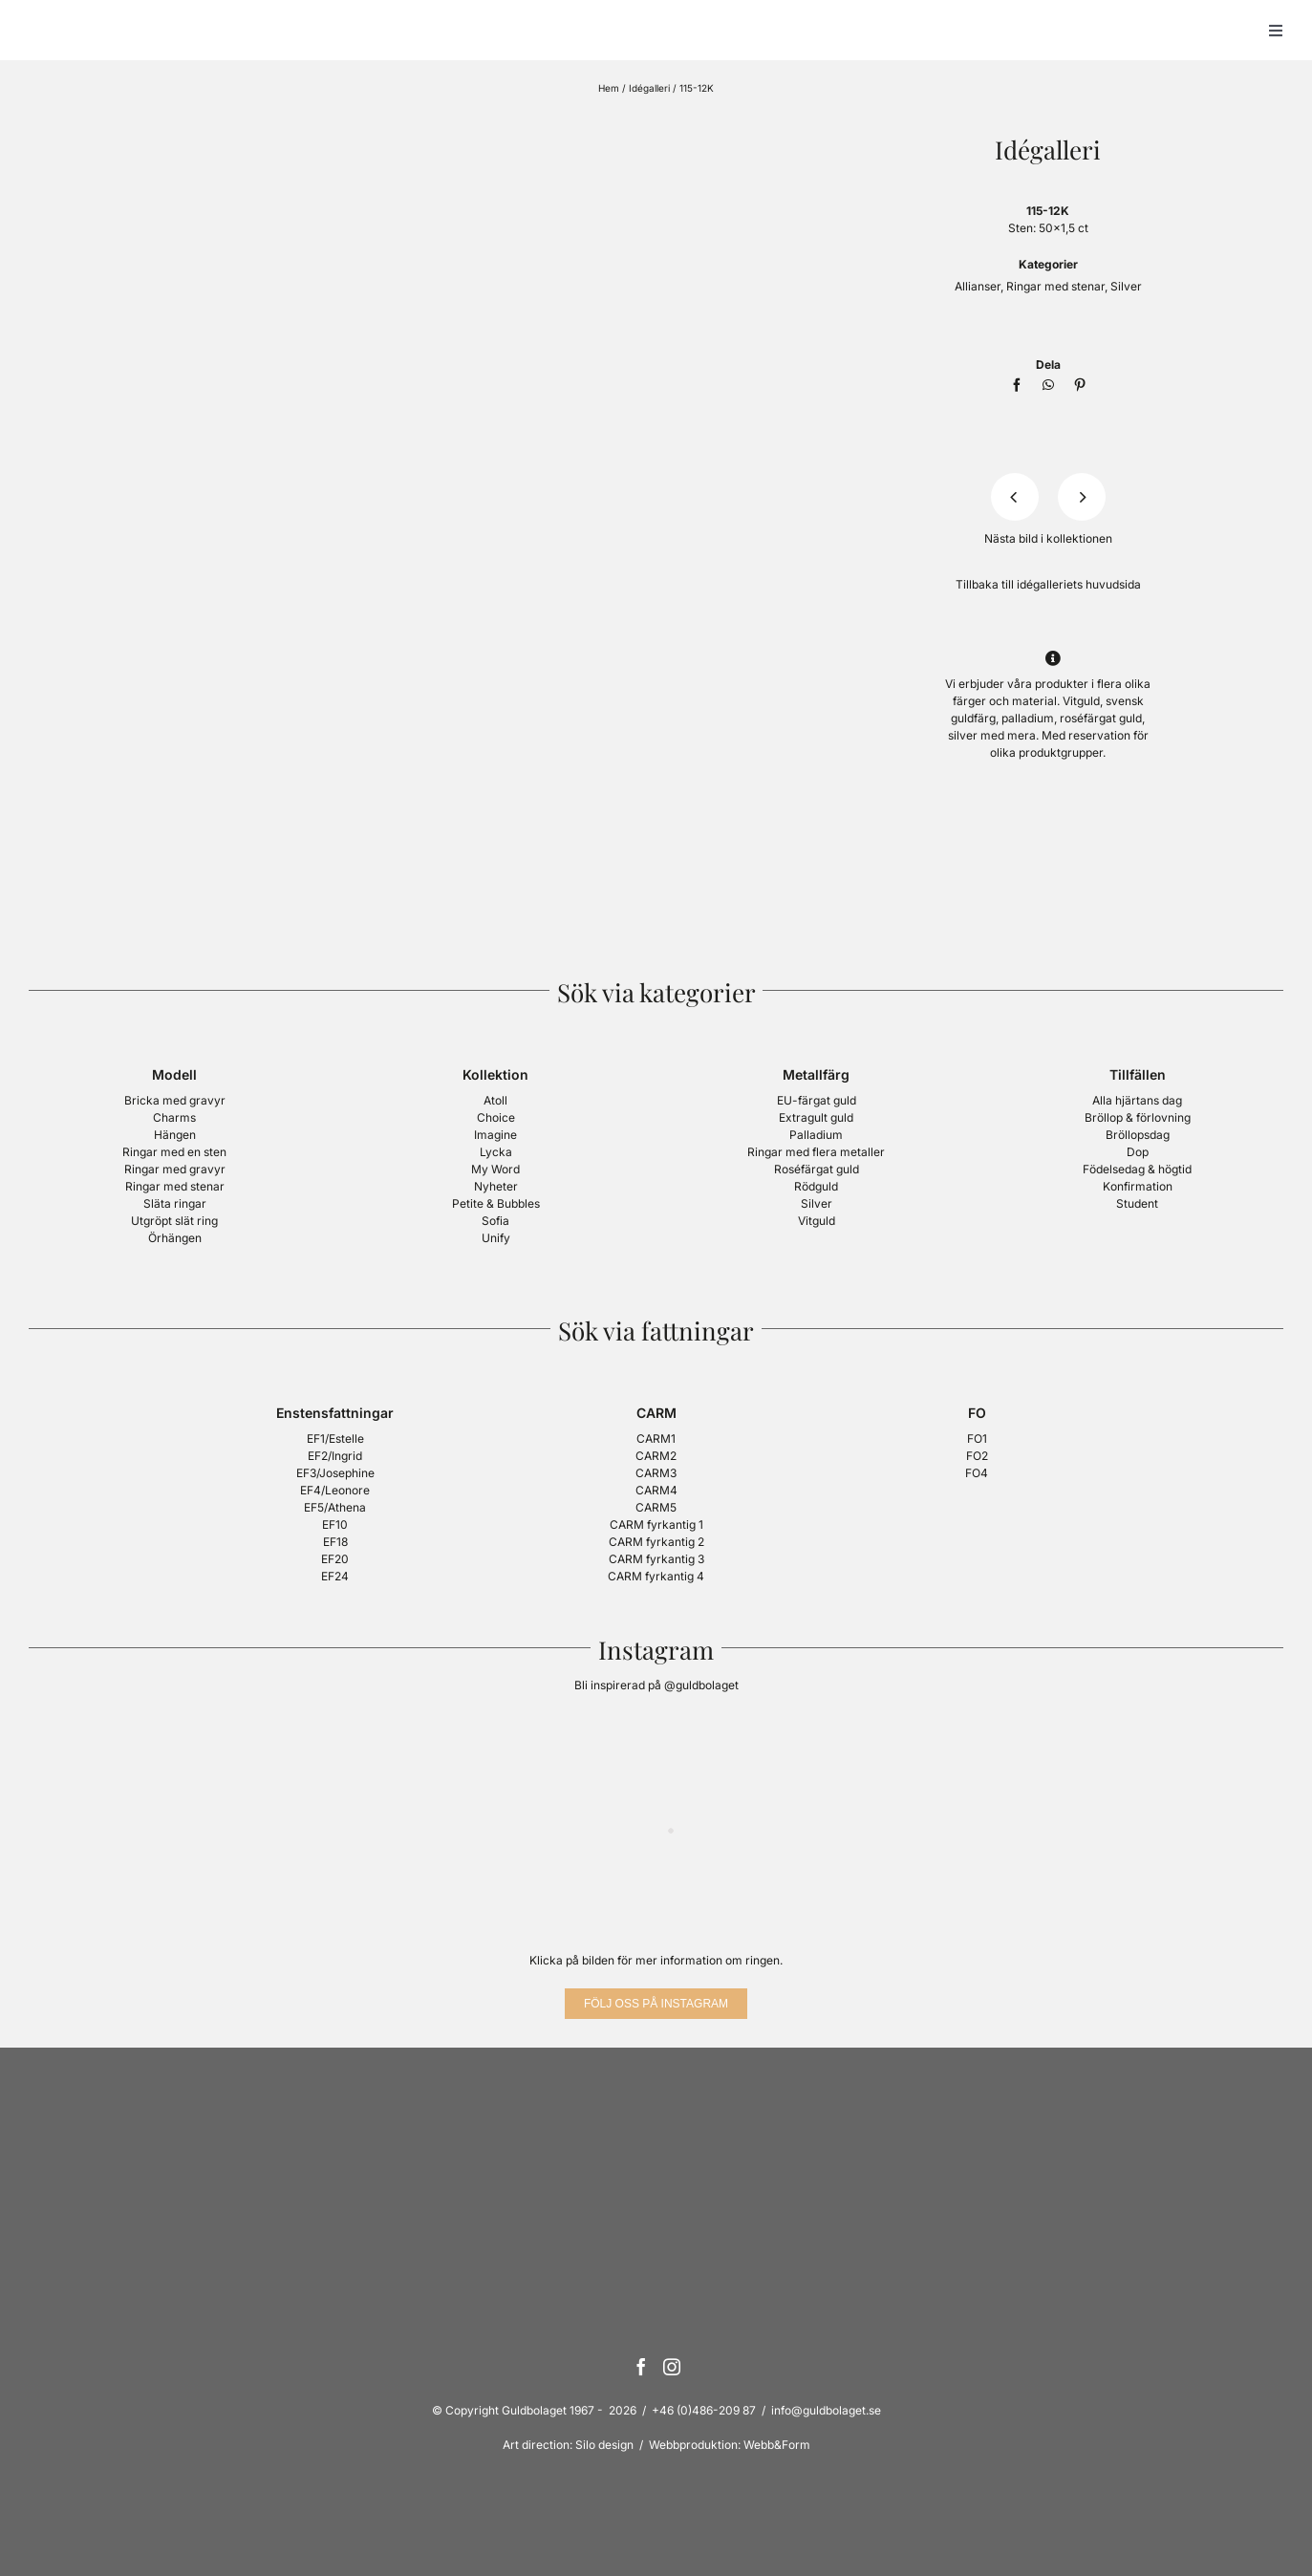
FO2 (977, 1456)
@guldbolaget (701, 1685)
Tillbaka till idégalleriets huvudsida (1048, 584)
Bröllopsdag (1138, 1134)
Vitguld (816, 1220)
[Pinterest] (1080, 385)
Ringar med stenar (1055, 286)
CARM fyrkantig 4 (656, 1576)
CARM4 (656, 1490)
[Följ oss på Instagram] (656, 2003)
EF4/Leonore (335, 1490)
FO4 (976, 1473)
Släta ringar (174, 1203)
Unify (496, 1238)
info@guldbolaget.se (826, 2410)
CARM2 (656, 1456)
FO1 (977, 1438)
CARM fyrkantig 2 (656, 1542)
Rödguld (816, 1186)
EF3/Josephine (335, 1473)
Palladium (816, 1134)
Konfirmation (1137, 1186)
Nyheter (496, 1186)
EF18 (335, 1542)
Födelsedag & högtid (1137, 1169)
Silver (1126, 286)
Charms (174, 1117)
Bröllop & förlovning (1138, 1117)
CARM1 (656, 1438)
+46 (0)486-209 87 (704, 2410)
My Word (495, 1169)
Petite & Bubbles (496, 1203)
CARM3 (656, 1473)
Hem (608, 88)
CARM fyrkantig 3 (656, 1559)
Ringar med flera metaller (816, 1152)
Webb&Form (776, 2444)
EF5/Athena (335, 1507)
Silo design (604, 2444)
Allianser (977, 286)
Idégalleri (649, 88)
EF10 (335, 1524)
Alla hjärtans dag (1137, 1100)
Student (1137, 1203)
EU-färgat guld (816, 1100)
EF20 (335, 1559)
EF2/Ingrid (335, 1456)
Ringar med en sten (174, 1152)
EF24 (335, 1576)
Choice (496, 1117)
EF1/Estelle (335, 1438)
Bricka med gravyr (175, 1100)
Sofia (495, 1220)
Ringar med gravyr (175, 1169)
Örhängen (175, 1238)
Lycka (496, 1152)
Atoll (495, 1100)
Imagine (495, 1134)
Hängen (175, 1134)
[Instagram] (671, 2366)
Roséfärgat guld (816, 1169)
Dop (1138, 1152)
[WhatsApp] (1048, 385)
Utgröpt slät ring (174, 1220)
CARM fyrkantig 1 (656, 1524)
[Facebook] (1016, 385)
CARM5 (656, 1507)
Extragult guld (816, 1117)
